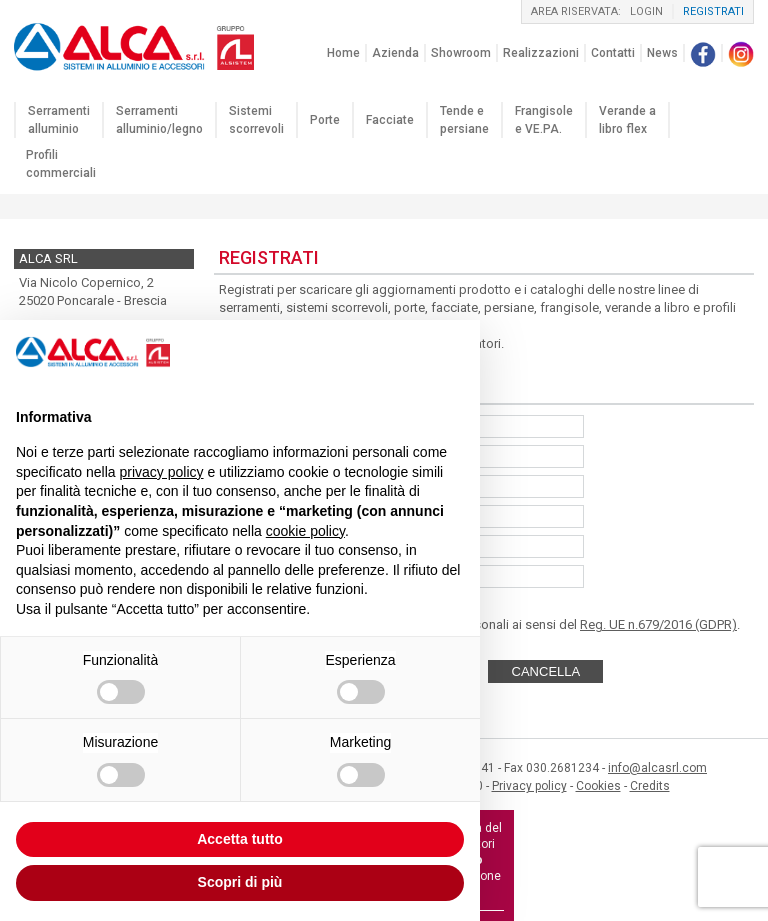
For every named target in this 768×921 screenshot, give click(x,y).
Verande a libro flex (627, 120)
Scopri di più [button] (240, 882)
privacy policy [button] (162, 472)
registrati (713, 11)
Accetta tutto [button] (240, 839)
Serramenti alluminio (59, 120)
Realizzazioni (541, 53)
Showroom (461, 53)
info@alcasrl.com (657, 768)
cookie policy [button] (305, 531)
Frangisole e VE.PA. (544, 120)
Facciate (390, 120)
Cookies (598, 786)
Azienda (395, 53)
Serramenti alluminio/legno (159, 120)
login (646, 11)
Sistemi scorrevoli (256, 120)
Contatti (613, 53)
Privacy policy (529, 786)
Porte (325, 120)
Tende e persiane (464, 120)
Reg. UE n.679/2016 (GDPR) (658, 624)
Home (343, 53)
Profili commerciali (61, 164)
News (662, 53)
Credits (650, 786)
